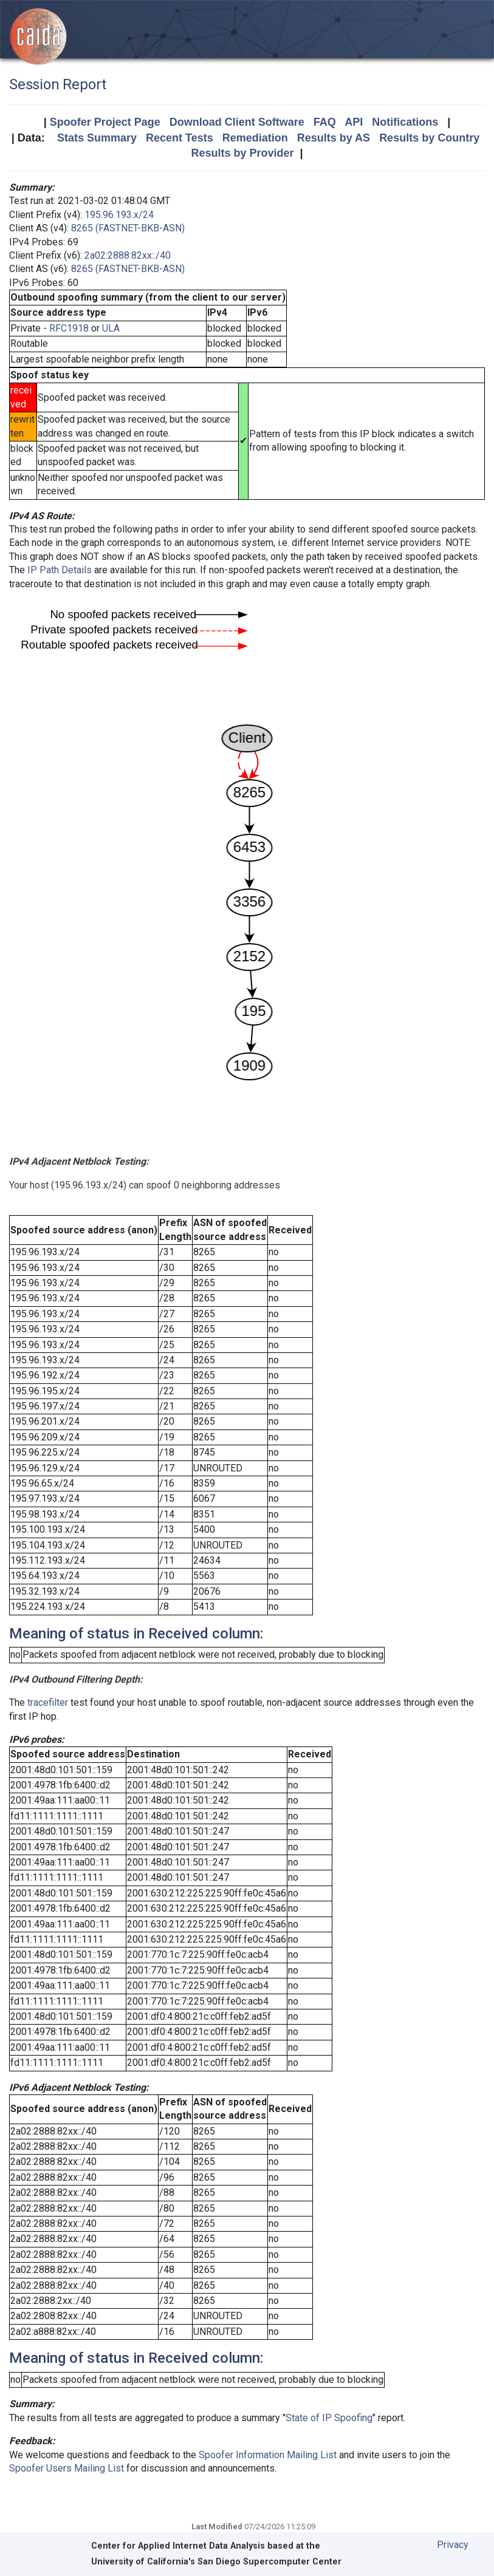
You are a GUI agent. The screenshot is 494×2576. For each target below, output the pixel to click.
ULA (111, 328)
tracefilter (47, 1702)
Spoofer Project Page (105, 122)
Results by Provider (242, 153)
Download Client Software (237, 122)
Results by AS (333, 138)
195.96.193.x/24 (119, 214)
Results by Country (429, 138)
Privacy (452, 2544)
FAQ (325, 122)
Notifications (405, 122)
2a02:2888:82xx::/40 (127, 255)
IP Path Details (59, 570)
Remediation (255, 138)
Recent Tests (179, 138)
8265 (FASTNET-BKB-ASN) (128, 228)
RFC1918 (69, 328)
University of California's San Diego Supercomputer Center (216, 2562)
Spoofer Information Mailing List (268, 2455)
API (354, 122)
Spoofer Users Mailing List (66, 2468)
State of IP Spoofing (329, 2418)
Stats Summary (97, 138)
